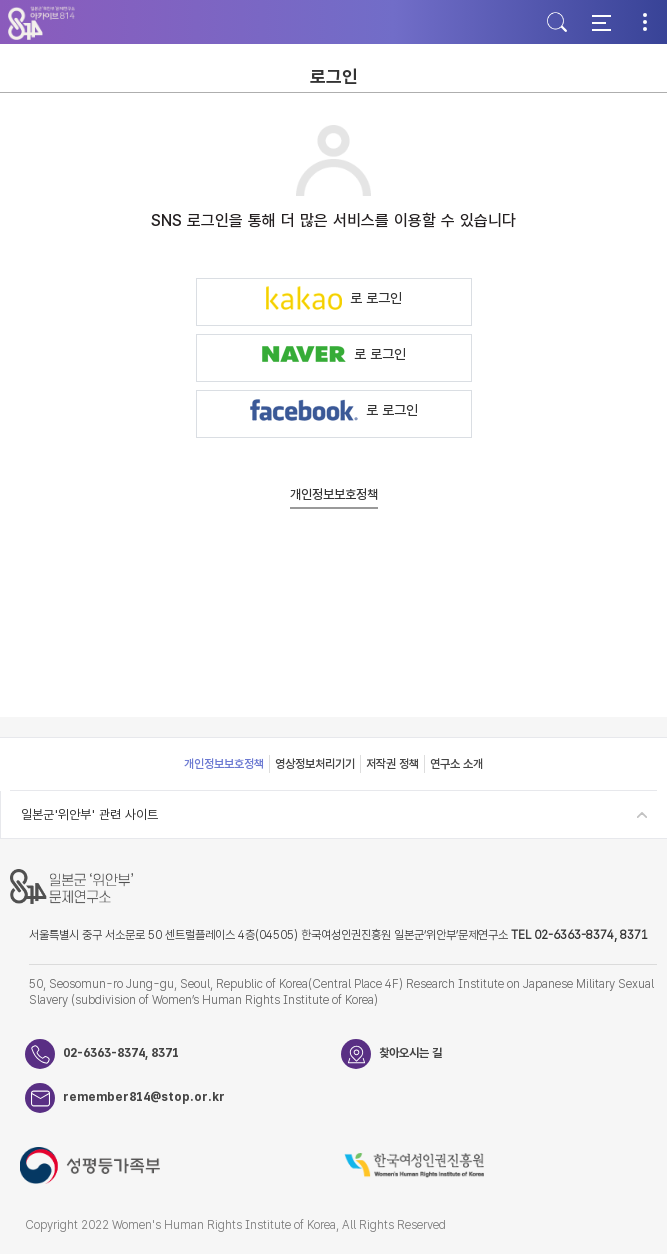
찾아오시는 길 (410, 1053)
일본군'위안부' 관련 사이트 (89, 814)
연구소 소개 (456, 764)
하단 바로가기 (0, 0)
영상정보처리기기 (315, 764)
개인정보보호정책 (334, 495)
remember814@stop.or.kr (144, 1097)
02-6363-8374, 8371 (121, 1053)
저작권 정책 (392, 764)
